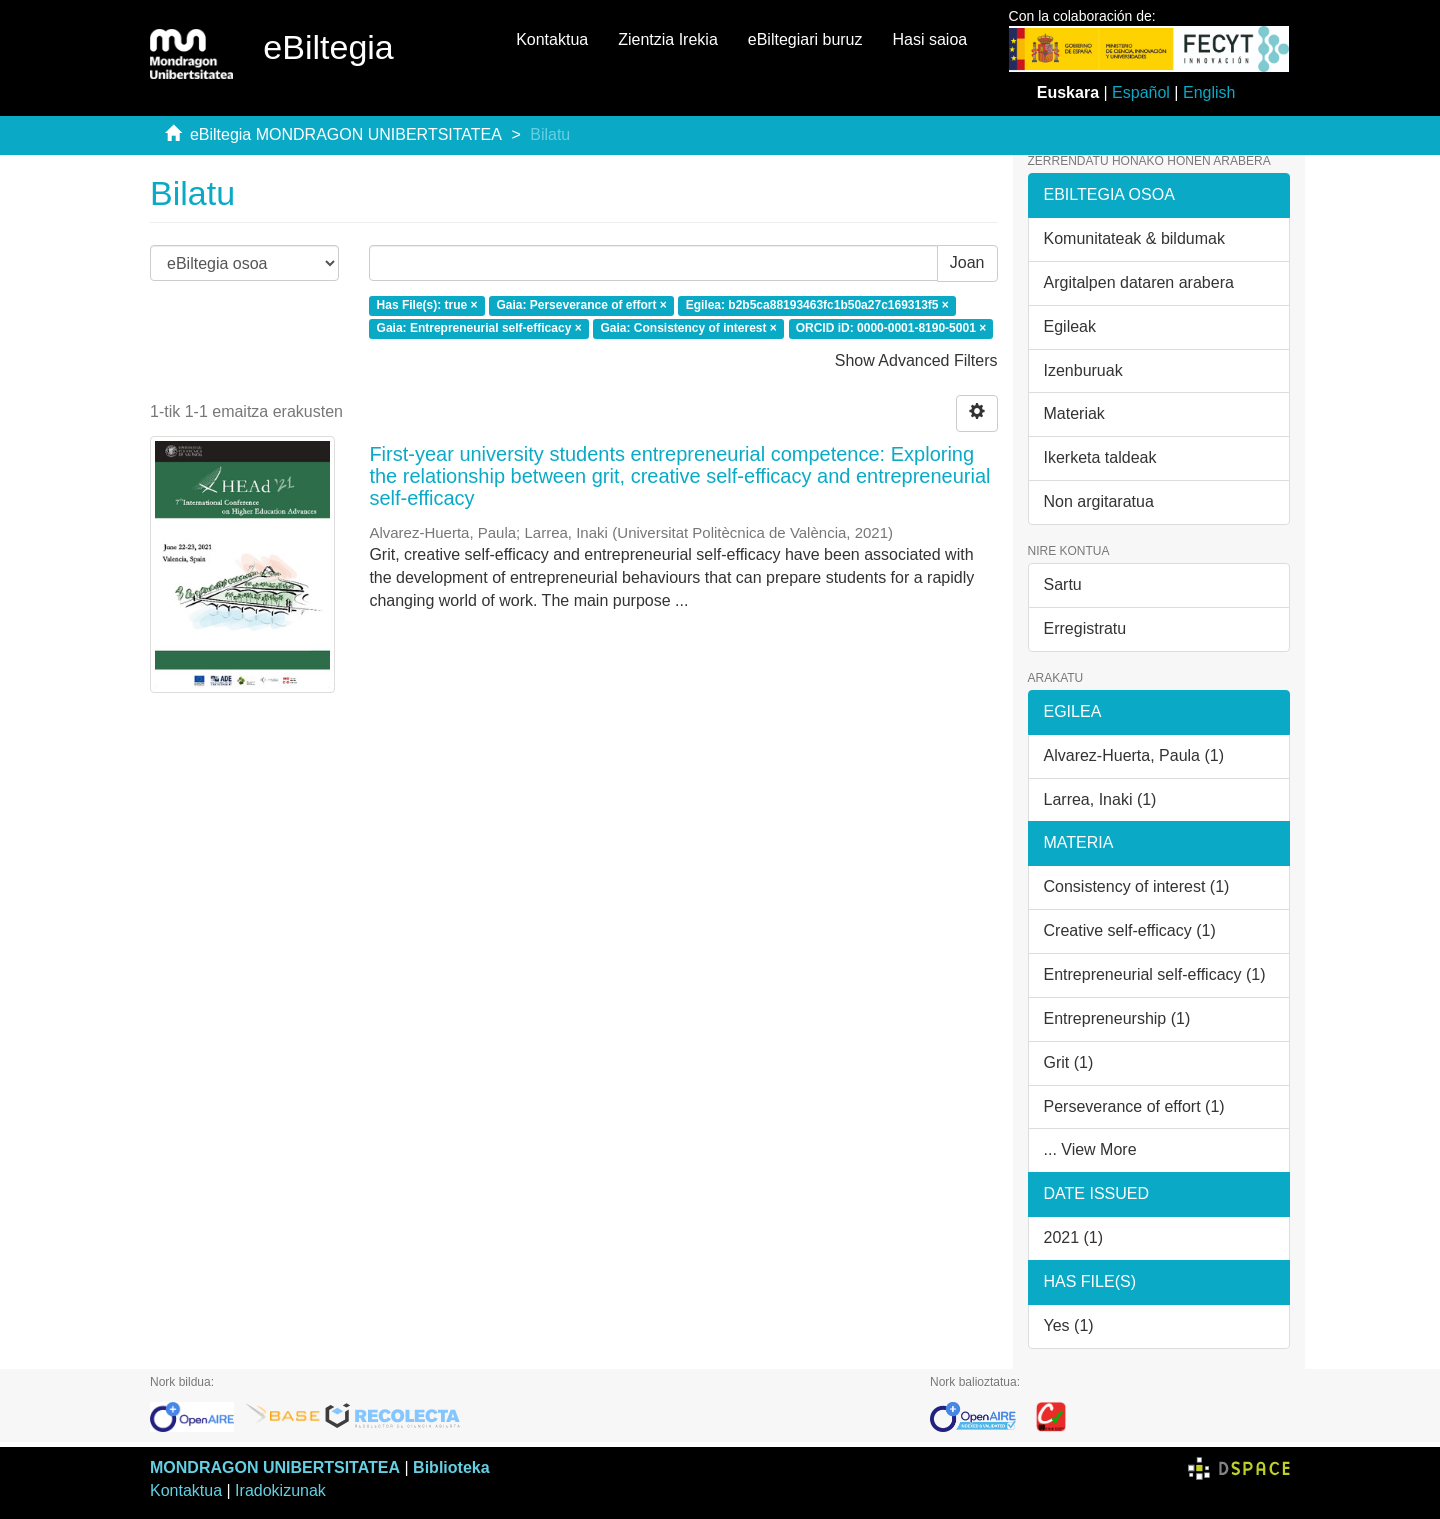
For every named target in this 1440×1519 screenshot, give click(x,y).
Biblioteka (451, 1467)
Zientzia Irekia (668, 39)
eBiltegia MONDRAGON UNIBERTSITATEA (346, 134)
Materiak (1074, 413)
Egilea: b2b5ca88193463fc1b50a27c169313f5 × (817, 305)
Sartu (1063, 584)
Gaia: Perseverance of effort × (581, 305)
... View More (1090, 1149)
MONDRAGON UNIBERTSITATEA (275, 1467)
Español (1141, 92)
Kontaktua (552, 39)
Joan (967, 262)
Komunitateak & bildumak (1134, 238)
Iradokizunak (280, 1490)
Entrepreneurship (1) (1117, 1018)
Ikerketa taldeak (1100, 457)
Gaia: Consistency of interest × (688, 328)
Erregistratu (1085, 628)
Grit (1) (1069, 1062)
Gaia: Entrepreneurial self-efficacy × (479, 328)
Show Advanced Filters (916, 360)
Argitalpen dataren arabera (1139, 282)
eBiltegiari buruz (805, 39)
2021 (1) (1074, 1237)
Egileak (1070, 326)
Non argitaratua (1099, 501)
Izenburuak (1083, 370)
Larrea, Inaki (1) (1100, 799)
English (1209, 92)
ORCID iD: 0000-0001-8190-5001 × (891, 328)
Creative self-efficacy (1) (1130, 930)
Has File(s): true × (427, 305)
